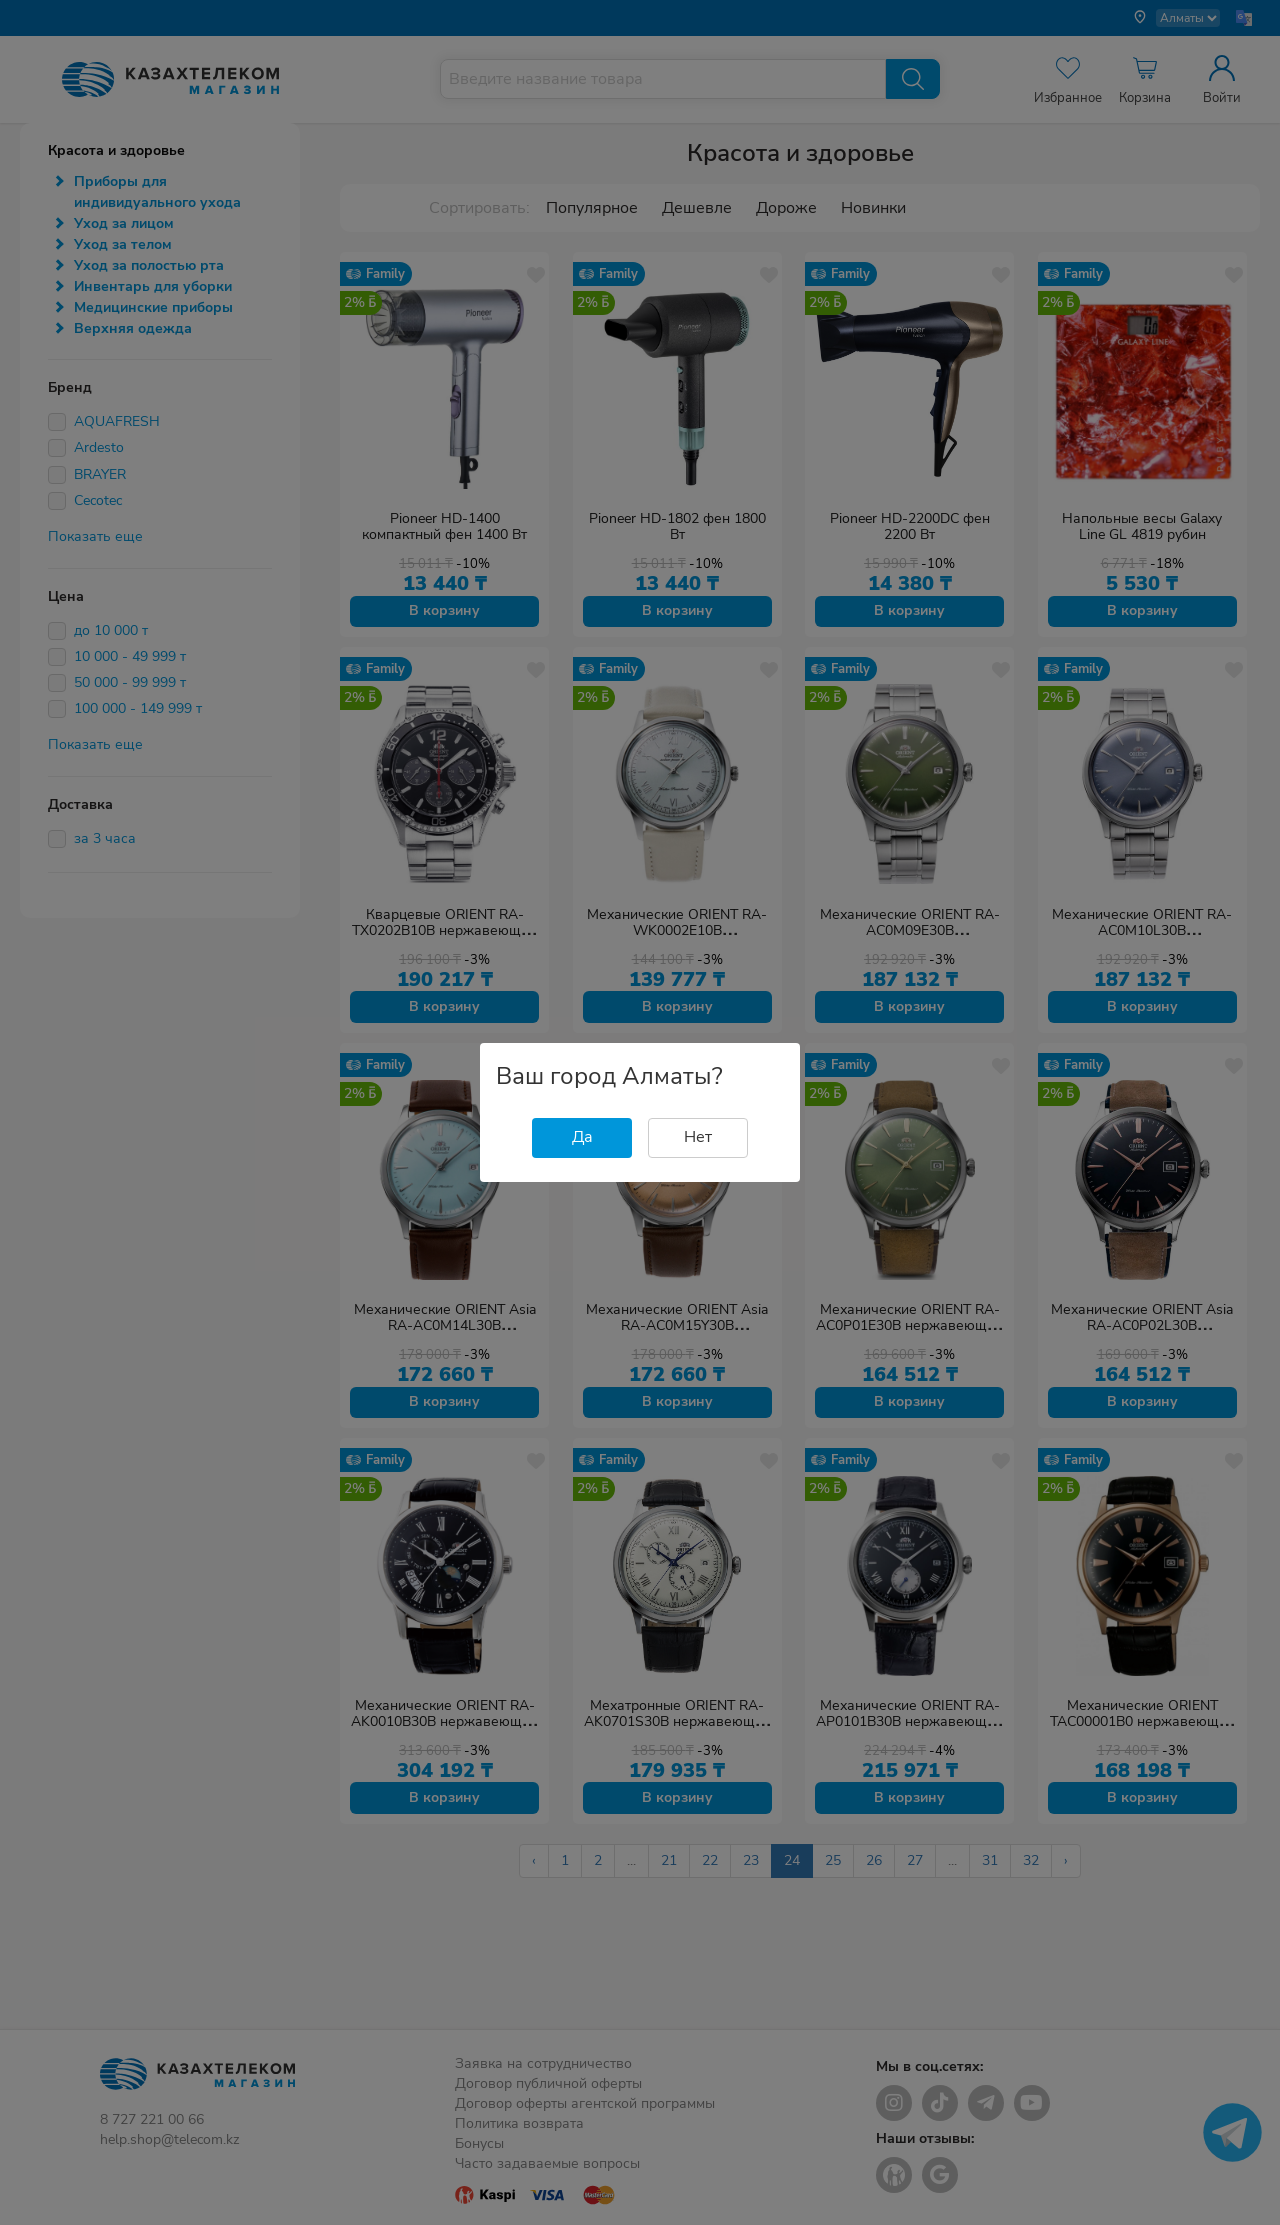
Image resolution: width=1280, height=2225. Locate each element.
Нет (698, 1137)
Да (582, 1137)
